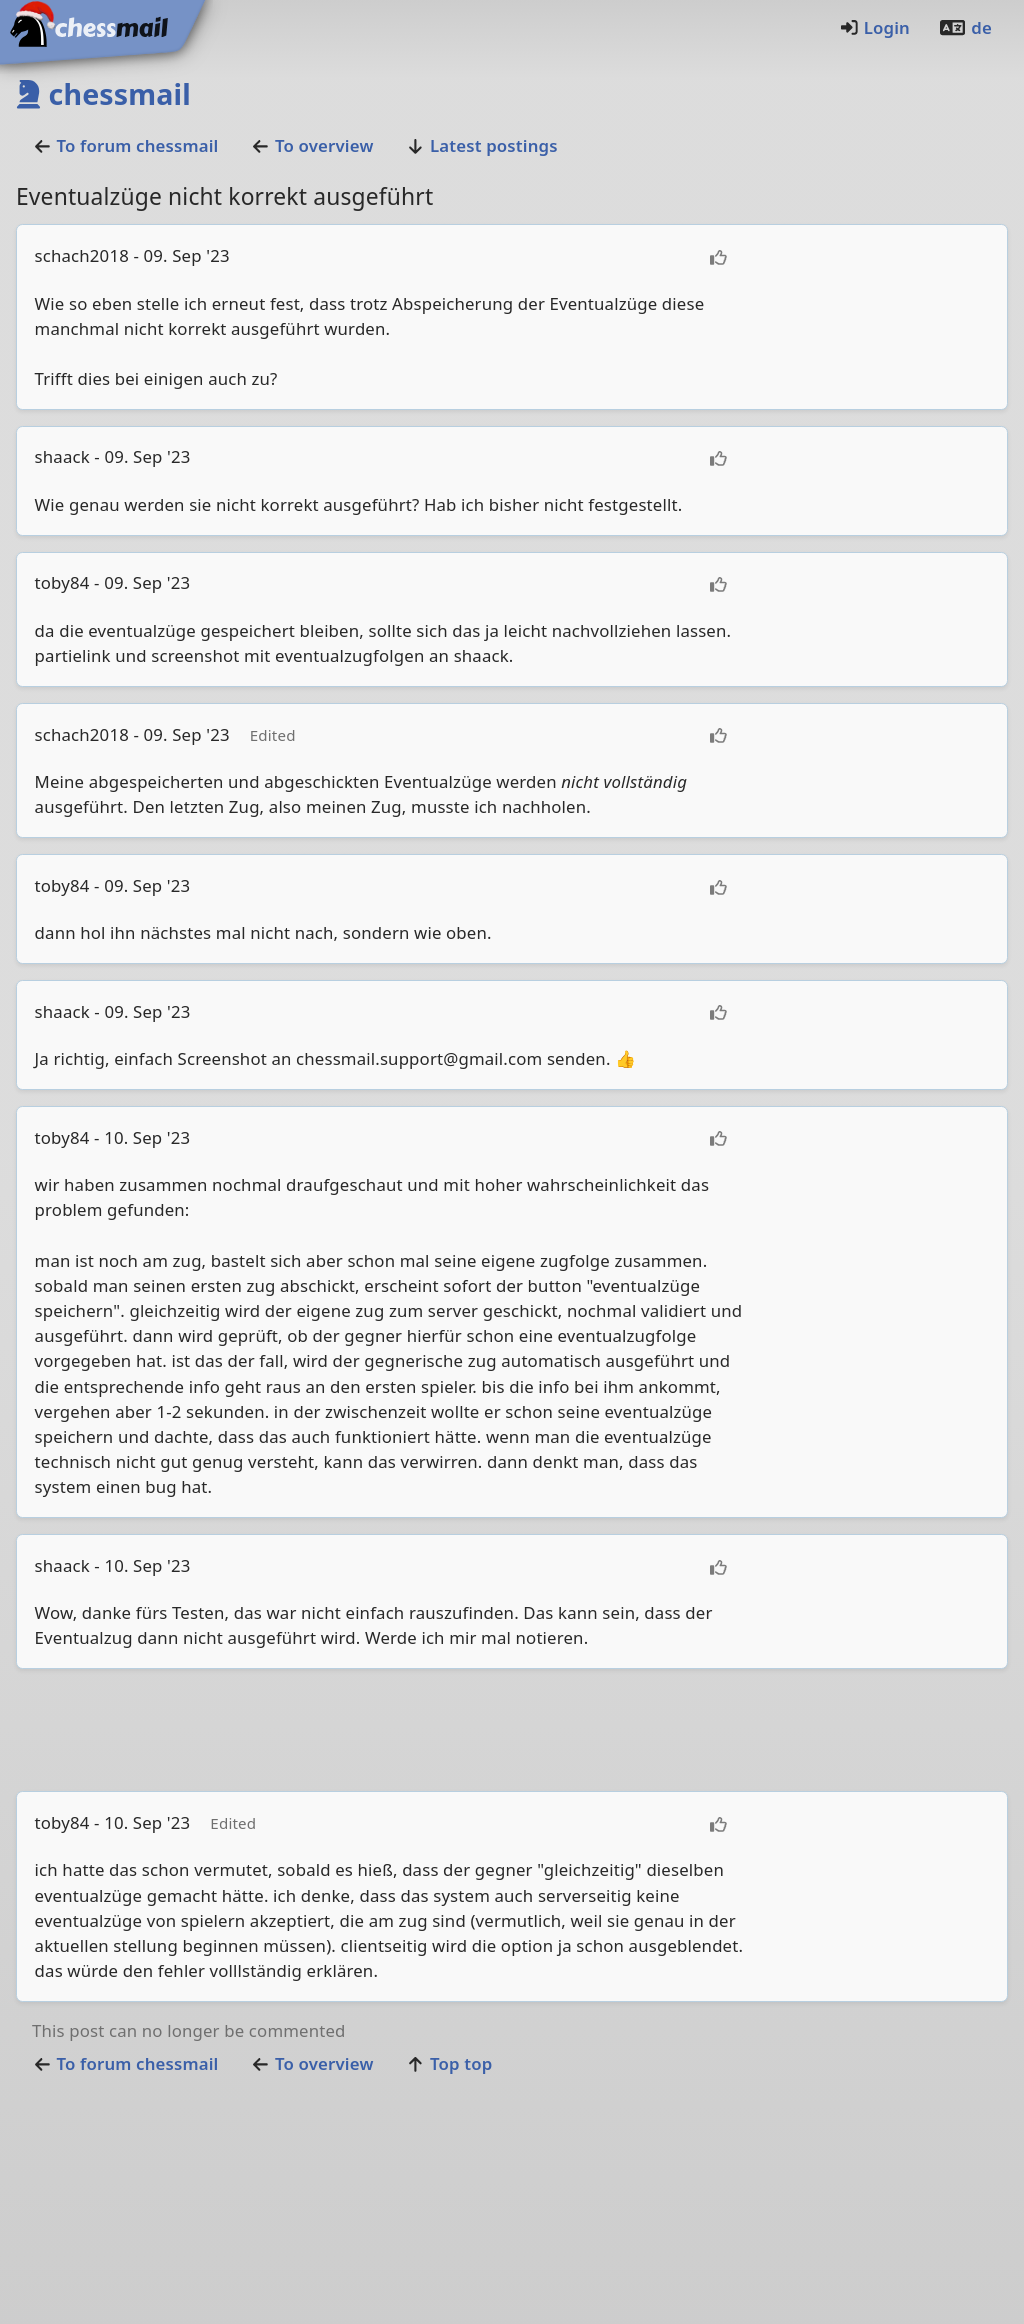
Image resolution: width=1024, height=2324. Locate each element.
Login (874, 27)
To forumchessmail (125, 145)
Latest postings (482, 145)
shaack (62, 456)
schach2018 (82, 255)
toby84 (62, 582)
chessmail (103, 93)
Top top (449, 2063)
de (965, 27)
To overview (311, 145)
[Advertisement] (512, 1730)
